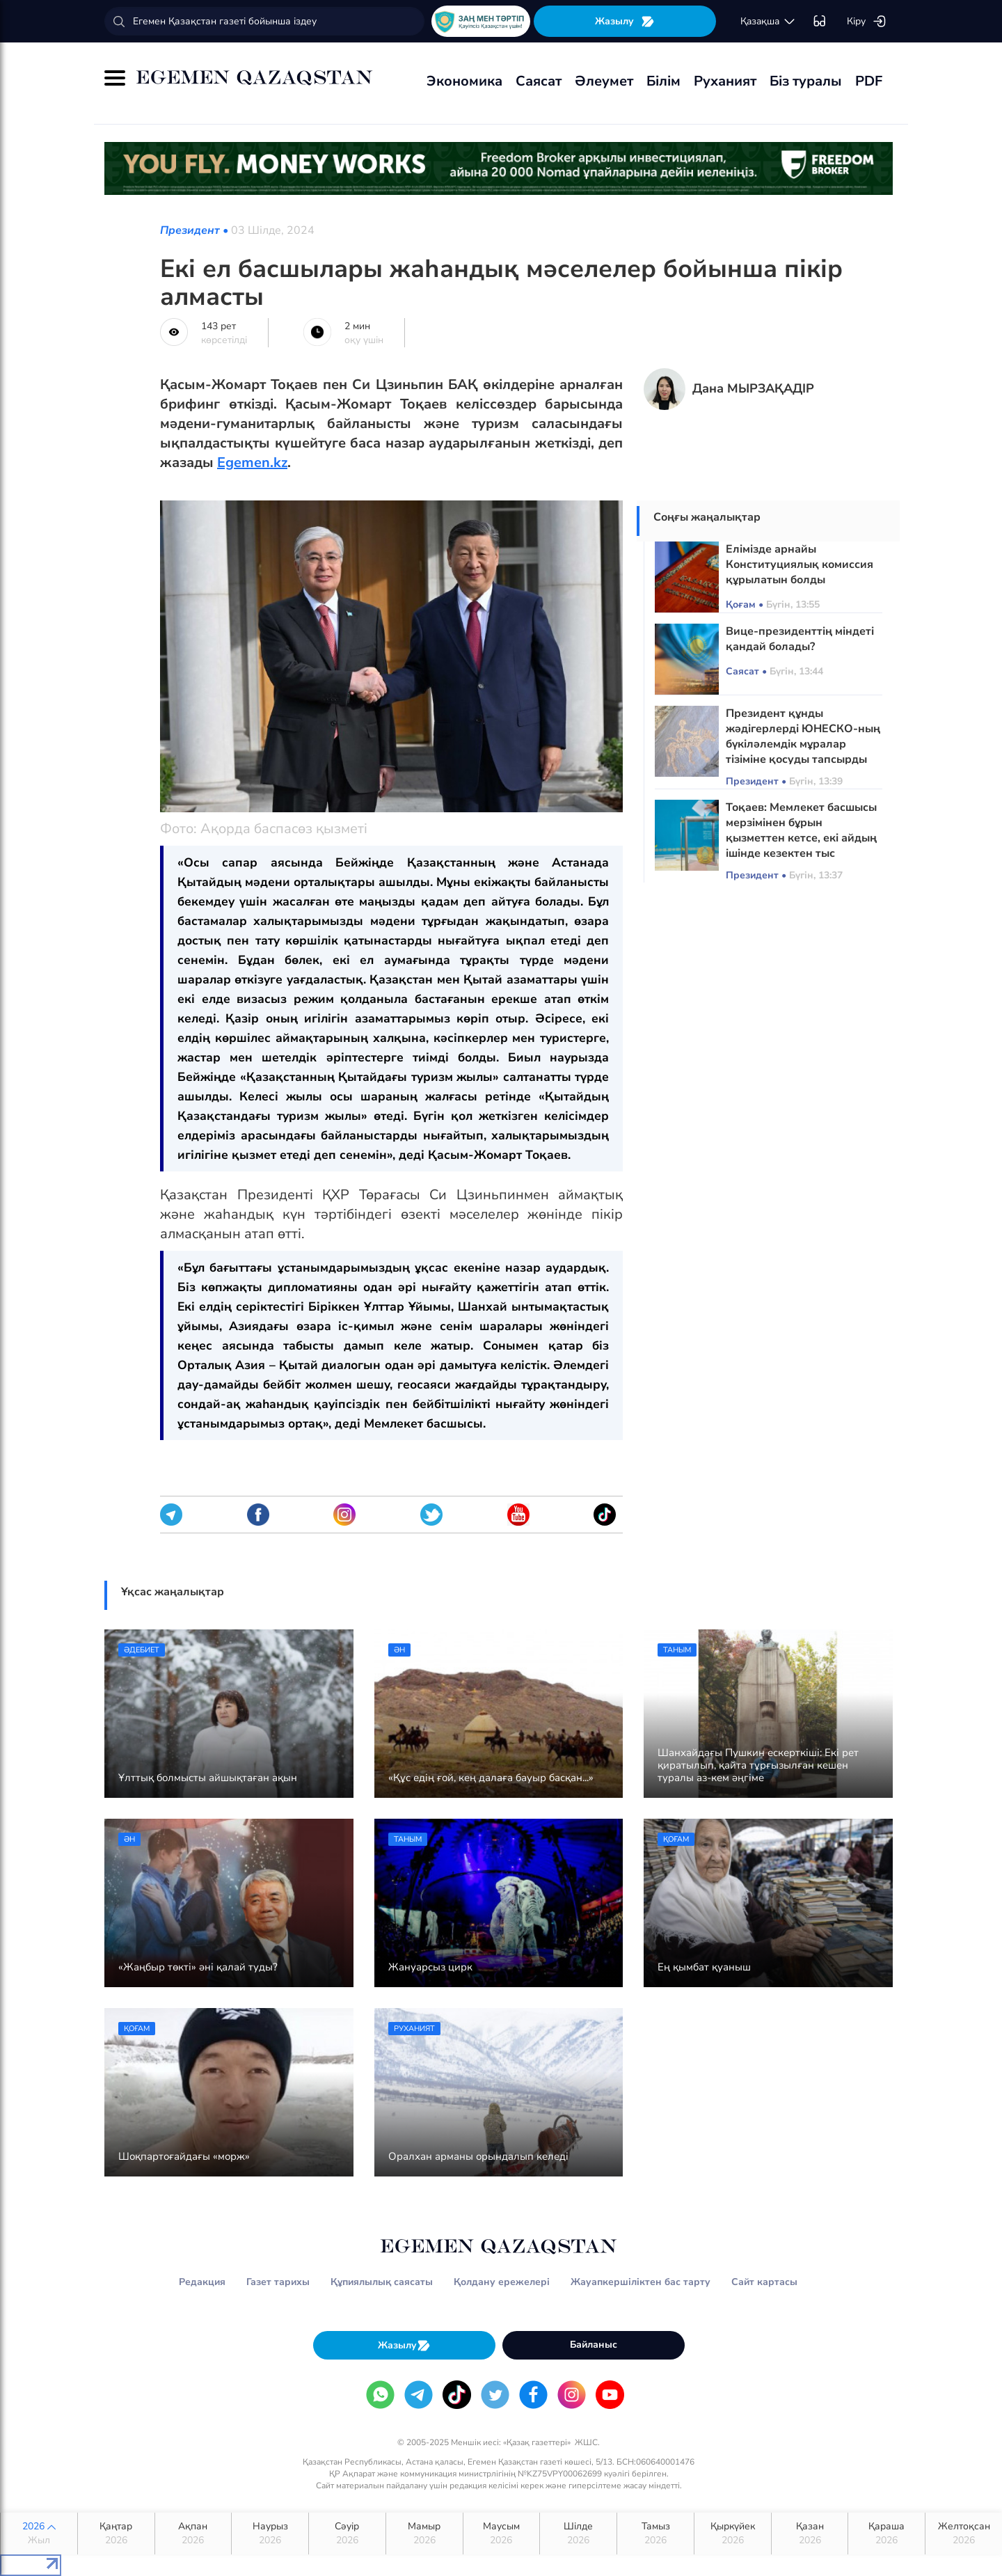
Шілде (578, 2533)
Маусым (501, 2533)
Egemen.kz (252, 462)
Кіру (866, 22)
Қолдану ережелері (502, 2282)
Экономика (464, 81)
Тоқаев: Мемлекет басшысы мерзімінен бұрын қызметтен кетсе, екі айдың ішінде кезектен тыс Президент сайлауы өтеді (801, 838)
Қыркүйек (732, 2533)
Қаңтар (116, 2533)
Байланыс (593, 2344)
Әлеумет (604, 81)
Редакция (202, 2282)
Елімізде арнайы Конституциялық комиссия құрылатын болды (799, 564)
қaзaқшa (768, 22)
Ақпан (193, 2533)
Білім (663, 81)
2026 (39, 2533)
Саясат (539, 81)
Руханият (725, 81)
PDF (868, 81)
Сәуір (347, 2533)
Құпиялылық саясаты (382, 2282)
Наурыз (270, 2533)
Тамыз (655, 2533)
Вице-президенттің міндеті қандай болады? (800, 639)
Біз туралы (806, 81)
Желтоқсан (963, 2533)
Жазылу (625, 21)
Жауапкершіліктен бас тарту (640, 2282)
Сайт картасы (764, 2282)
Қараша (886, 2533)
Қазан (810, 2533)
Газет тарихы (278, 2282)
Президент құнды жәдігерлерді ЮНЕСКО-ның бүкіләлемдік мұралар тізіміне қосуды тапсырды (803, 736)
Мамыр (424, 2533)
